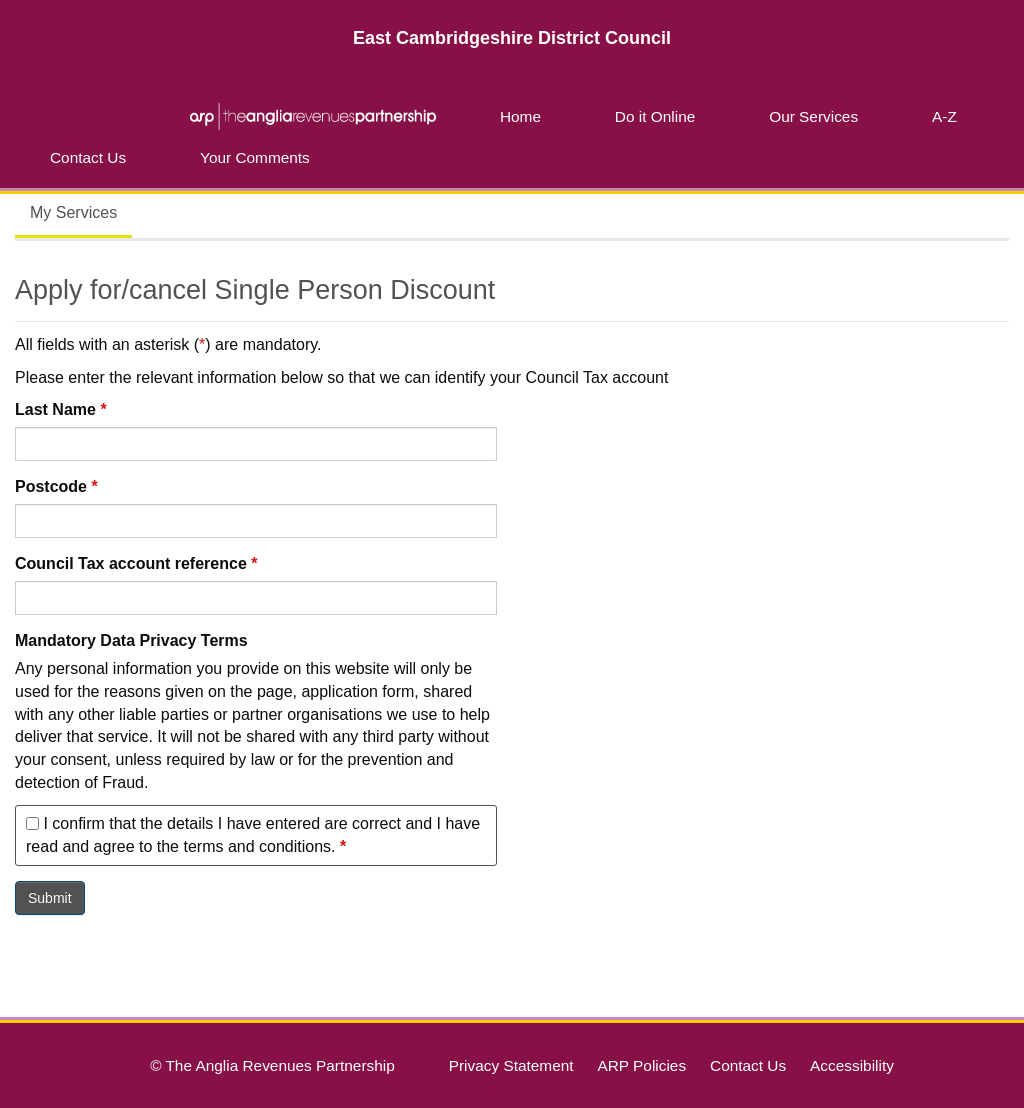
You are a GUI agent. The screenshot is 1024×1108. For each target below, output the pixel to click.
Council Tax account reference (136, 563)
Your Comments (255, 157)
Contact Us (88, 157)
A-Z (944, 116)
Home (520, 116)
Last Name (61, 409)
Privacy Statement (511, 1065)
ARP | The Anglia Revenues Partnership (313, 116)
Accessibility (852, 1065)
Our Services (813, 116)
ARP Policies (641, 1065)
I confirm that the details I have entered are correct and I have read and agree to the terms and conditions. (253, 835)
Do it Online (655, 116)
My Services (73, 212)
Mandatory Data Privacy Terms (131, 640)
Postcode (56, 486)
